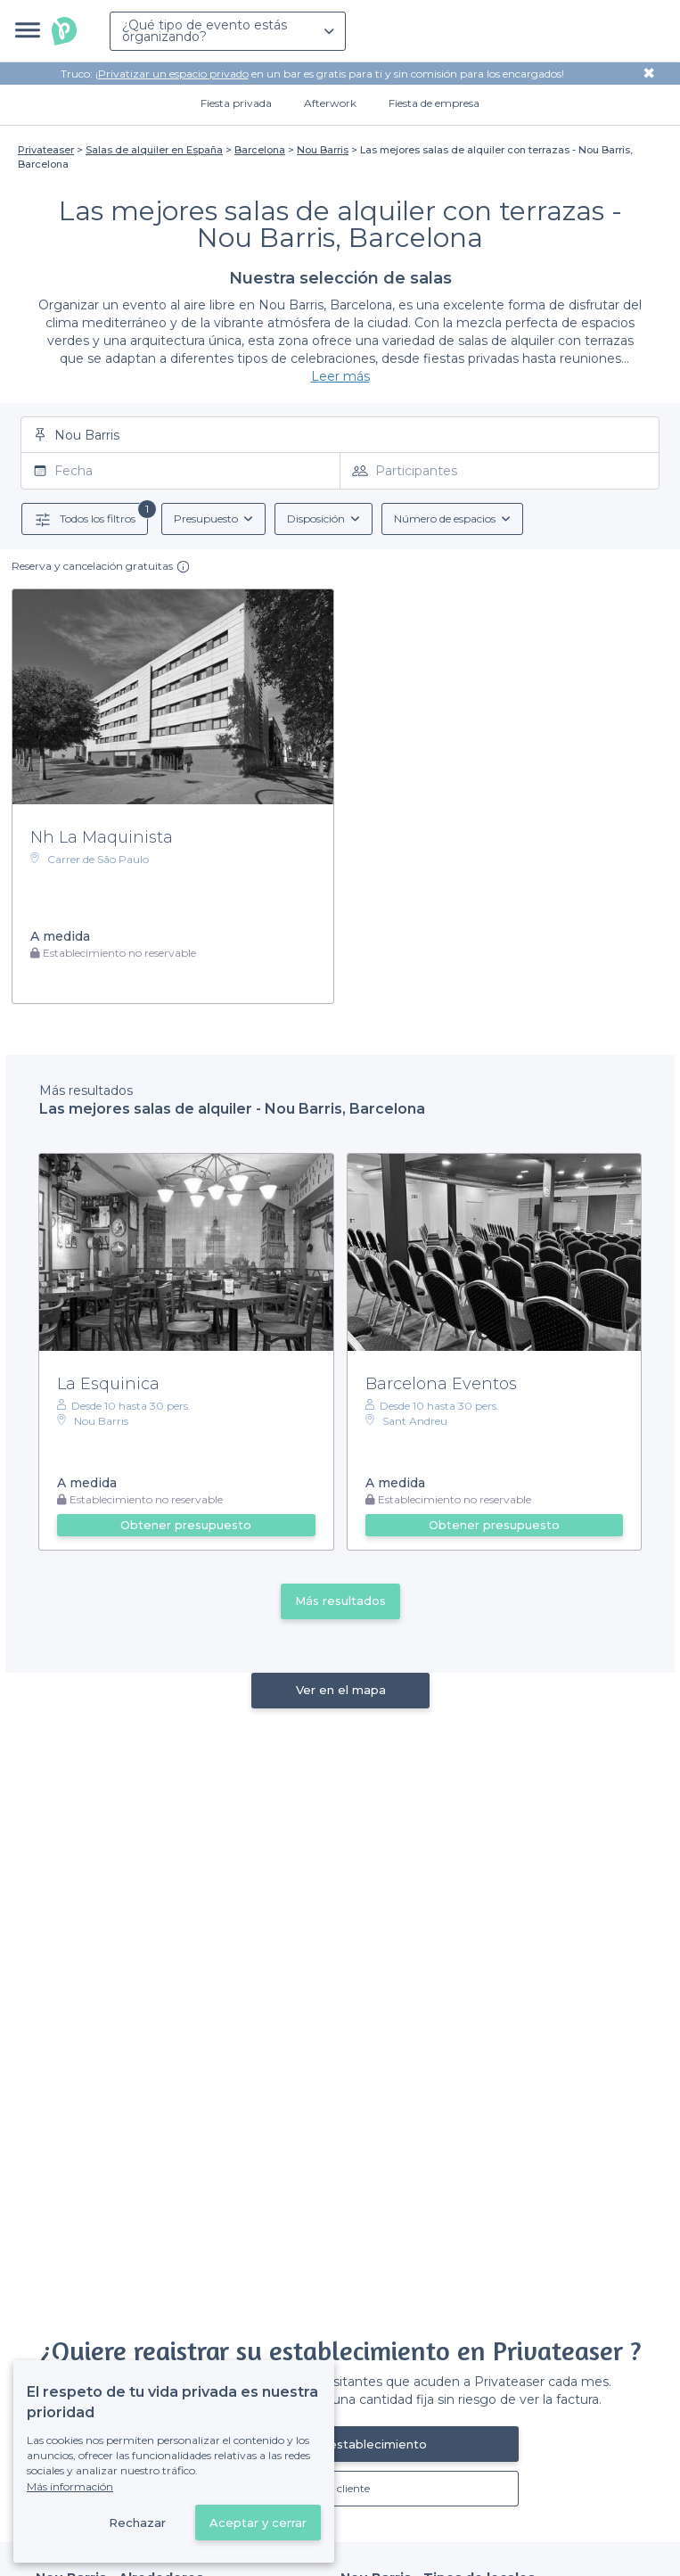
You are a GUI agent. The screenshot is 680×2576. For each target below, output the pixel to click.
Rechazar (137, 2522)
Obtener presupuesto (185, 1525)
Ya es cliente (340, 2488)
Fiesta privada (236, 103)
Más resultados (340, 1600)
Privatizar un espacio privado (173, 73)
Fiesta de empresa (434, 103)
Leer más (340, 376)
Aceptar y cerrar (258, 2522)
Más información (70, 2486)
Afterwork (330, 103)
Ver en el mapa (340, 1690)
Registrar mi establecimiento (340, 2444)
